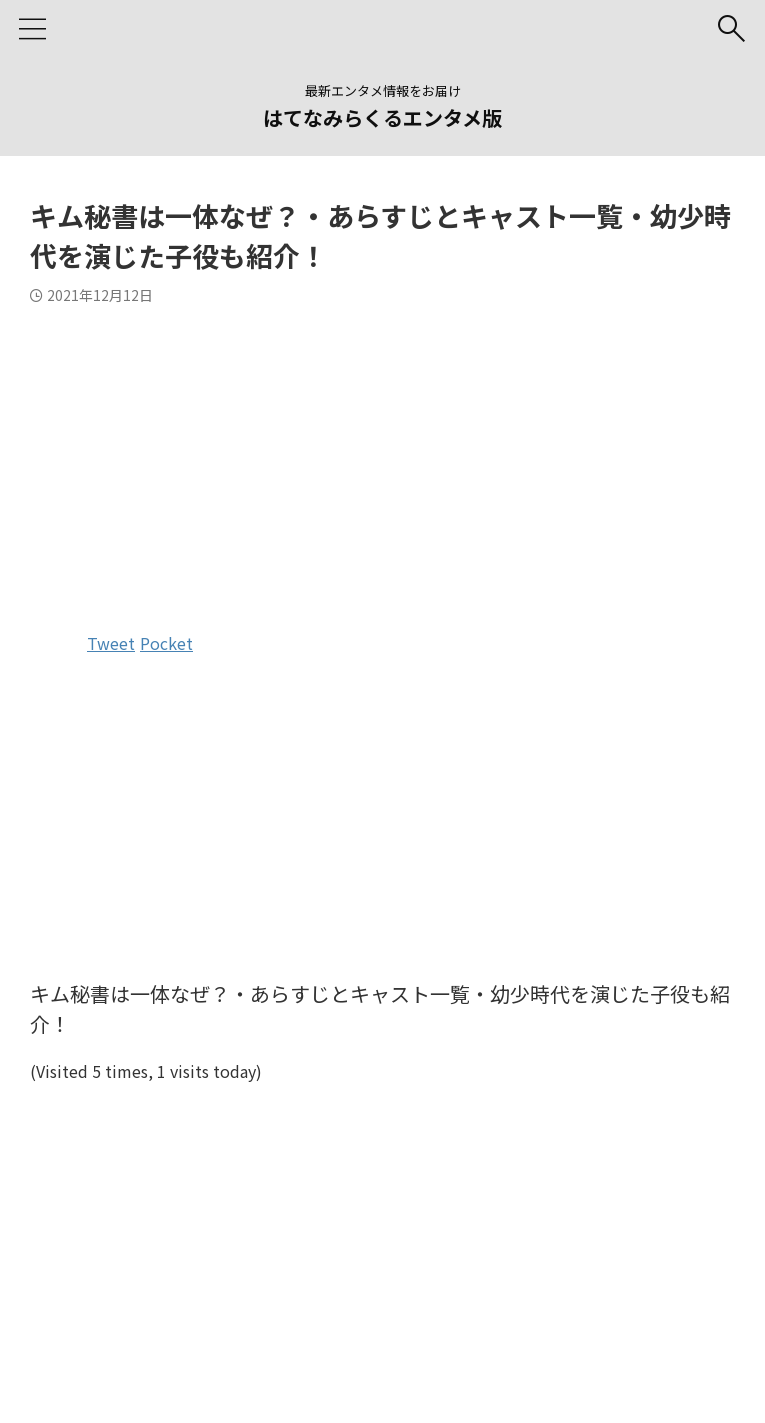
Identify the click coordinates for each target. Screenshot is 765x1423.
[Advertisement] (382, 464)
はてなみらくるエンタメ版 (382, 117)
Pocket (166, 643)
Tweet (111, 643)
